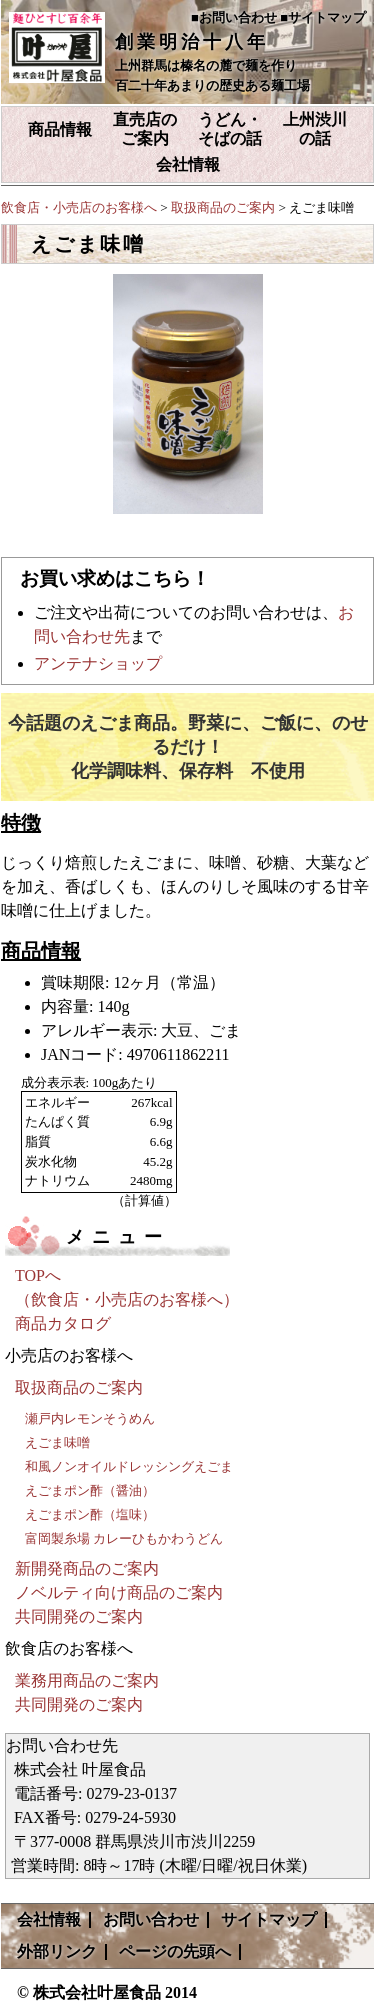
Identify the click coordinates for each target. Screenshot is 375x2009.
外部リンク (57, 1951)
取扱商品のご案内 (223, 207)
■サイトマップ (323, 17)
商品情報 (60, 129)
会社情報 (188, 164)
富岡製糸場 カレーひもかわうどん (124, 1538)
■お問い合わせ (234, 17)
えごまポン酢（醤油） (90, 1490)
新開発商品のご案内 (87, 1568)
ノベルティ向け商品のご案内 (119, 1592)
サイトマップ (269, 1919)
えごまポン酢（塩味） (90, 1514)
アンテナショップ (98, 663)
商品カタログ (63, 1323)
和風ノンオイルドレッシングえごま (129, 1466)
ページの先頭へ (175, 1951)
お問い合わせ (151, 1919)
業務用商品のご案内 (87, 1680)
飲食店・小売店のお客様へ (79, 207)
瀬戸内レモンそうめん (90, 1418)
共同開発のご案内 (79, 1616)
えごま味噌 (57, 1442)
